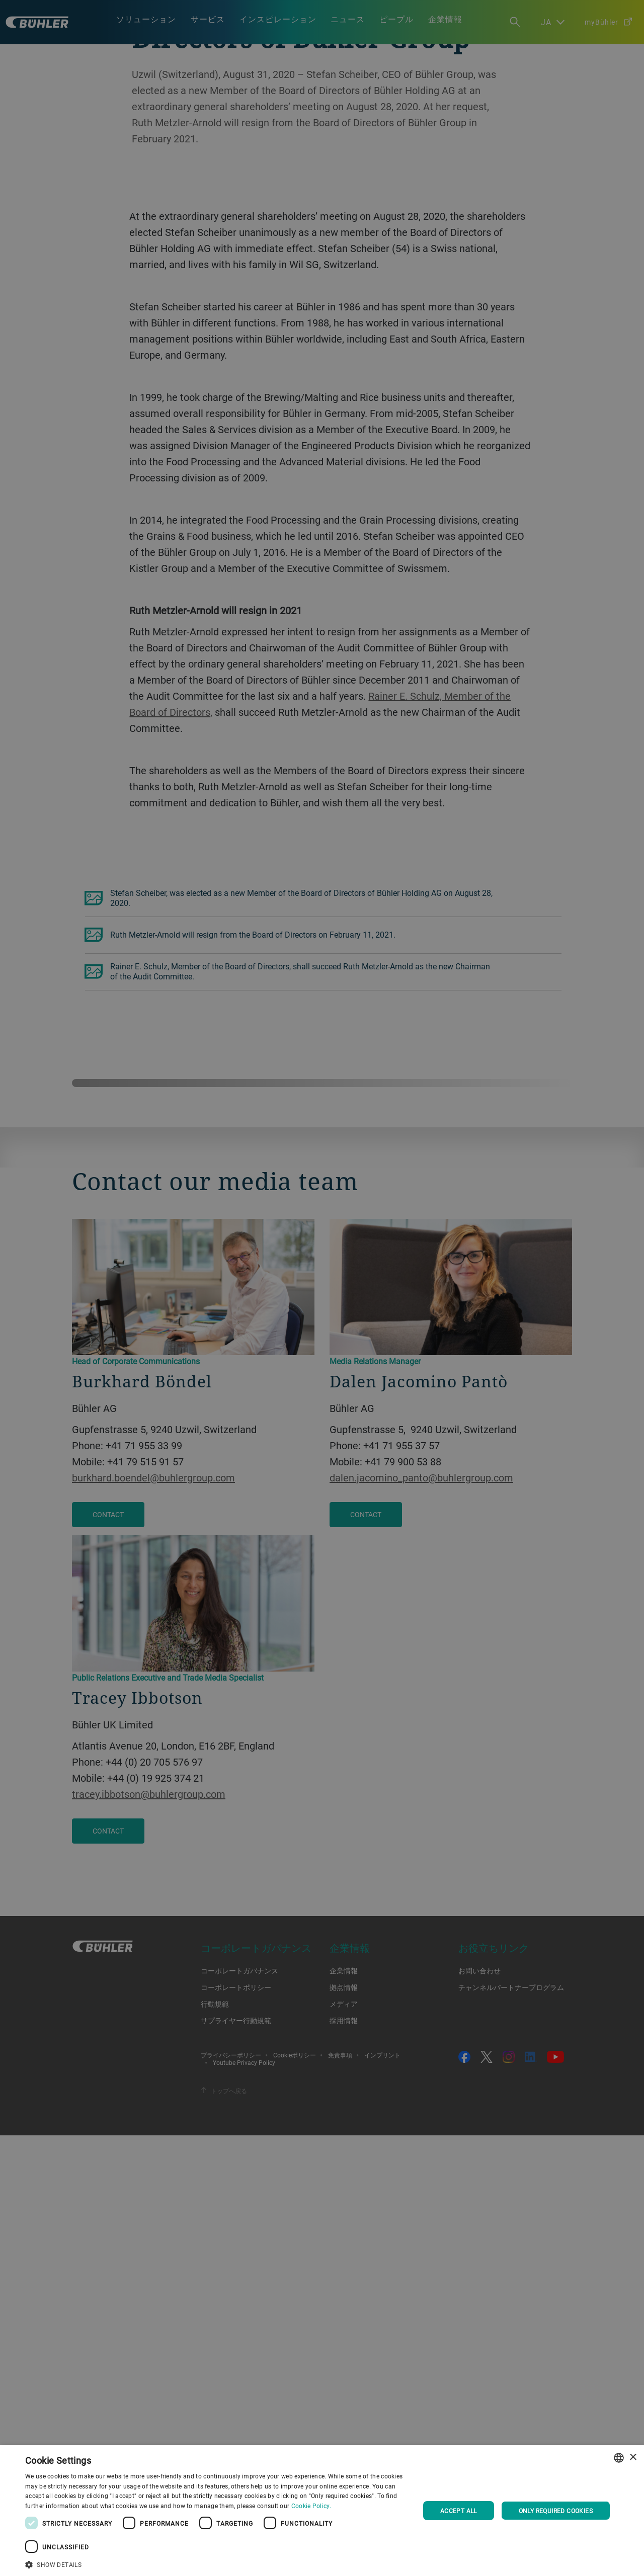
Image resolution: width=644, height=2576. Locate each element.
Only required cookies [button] (556, 2511)
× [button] (632, 2457)
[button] (216, 2563)
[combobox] (619, 2458)
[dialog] (322, 2510)
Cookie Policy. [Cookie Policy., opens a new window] (311, 2506)
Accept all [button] (458, 2511)
